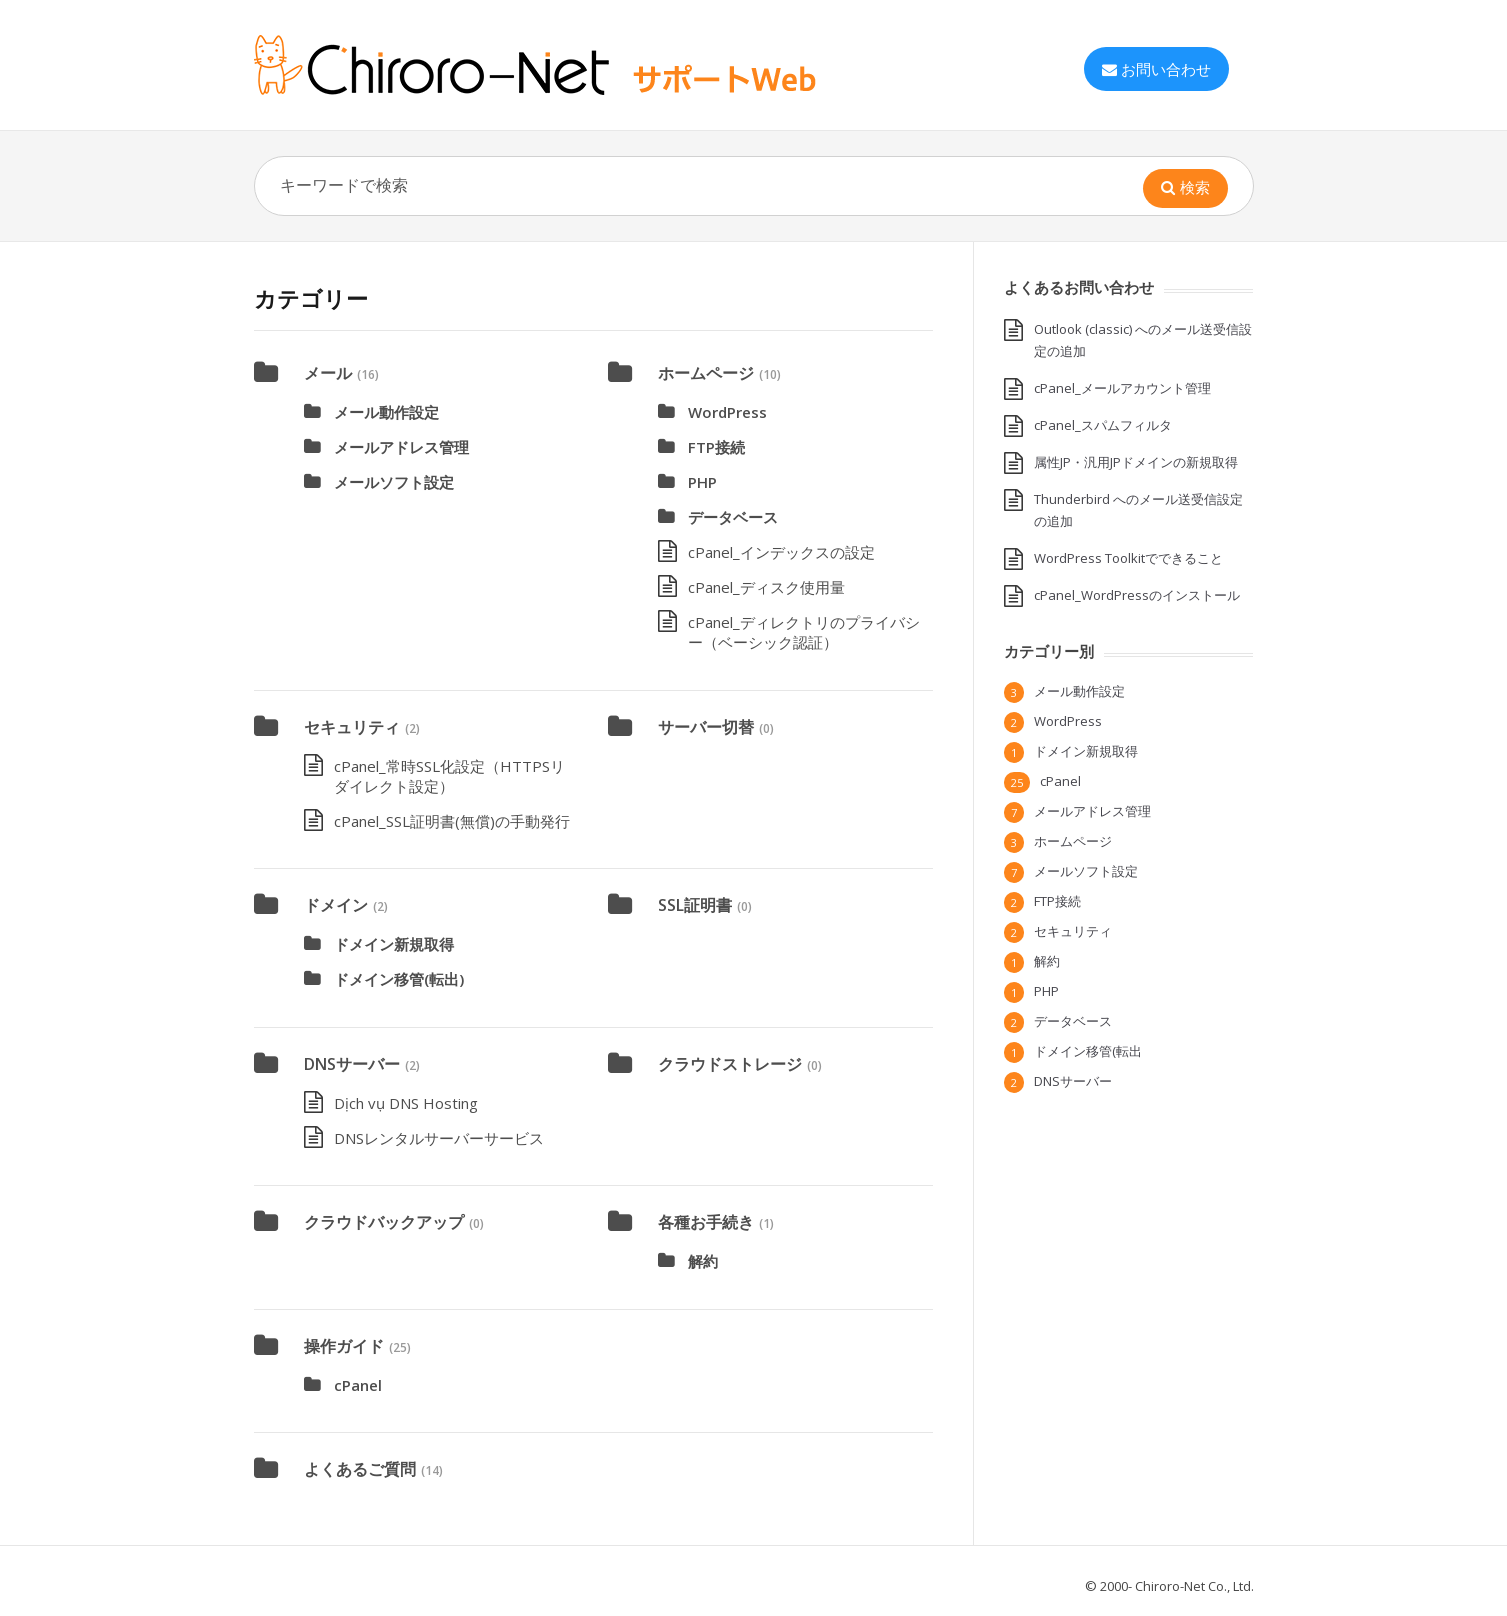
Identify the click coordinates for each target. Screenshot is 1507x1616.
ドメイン (336, 905)
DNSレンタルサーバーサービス (439, 1138)
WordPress (727, 412)
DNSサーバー (352, 1064)
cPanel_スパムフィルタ (1103, 425)
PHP (702, 482)
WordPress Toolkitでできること (1128, 558)
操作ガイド (344, 1346)
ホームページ (706, 373)
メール (328, 373)
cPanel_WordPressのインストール (1137, 595)
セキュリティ (352, 727)
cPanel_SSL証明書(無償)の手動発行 (452, 821)
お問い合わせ (1156, 69)
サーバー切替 (706, 727)
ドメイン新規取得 (394, 944)
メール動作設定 (386, 412)
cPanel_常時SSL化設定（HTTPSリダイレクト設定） (449, 776)
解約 (703, 1261)
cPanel (358, 1385)
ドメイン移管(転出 (1088, 1051)
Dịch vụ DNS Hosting (406, 1103)
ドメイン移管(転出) (399, 979)
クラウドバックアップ (384, 1222)
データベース (733, 517)
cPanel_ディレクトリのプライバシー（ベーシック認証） (804, 632)
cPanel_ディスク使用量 (766, 587)
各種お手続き (706, 1222)
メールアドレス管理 (401, 447)
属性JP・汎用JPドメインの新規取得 (1136, 462)
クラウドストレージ (730, 1064)
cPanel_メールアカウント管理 (1122, 388)
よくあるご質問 (360, 1469)
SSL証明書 (695, 905)
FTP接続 (716, 447)
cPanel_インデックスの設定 (781, 552)
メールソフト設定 (394, 482)
